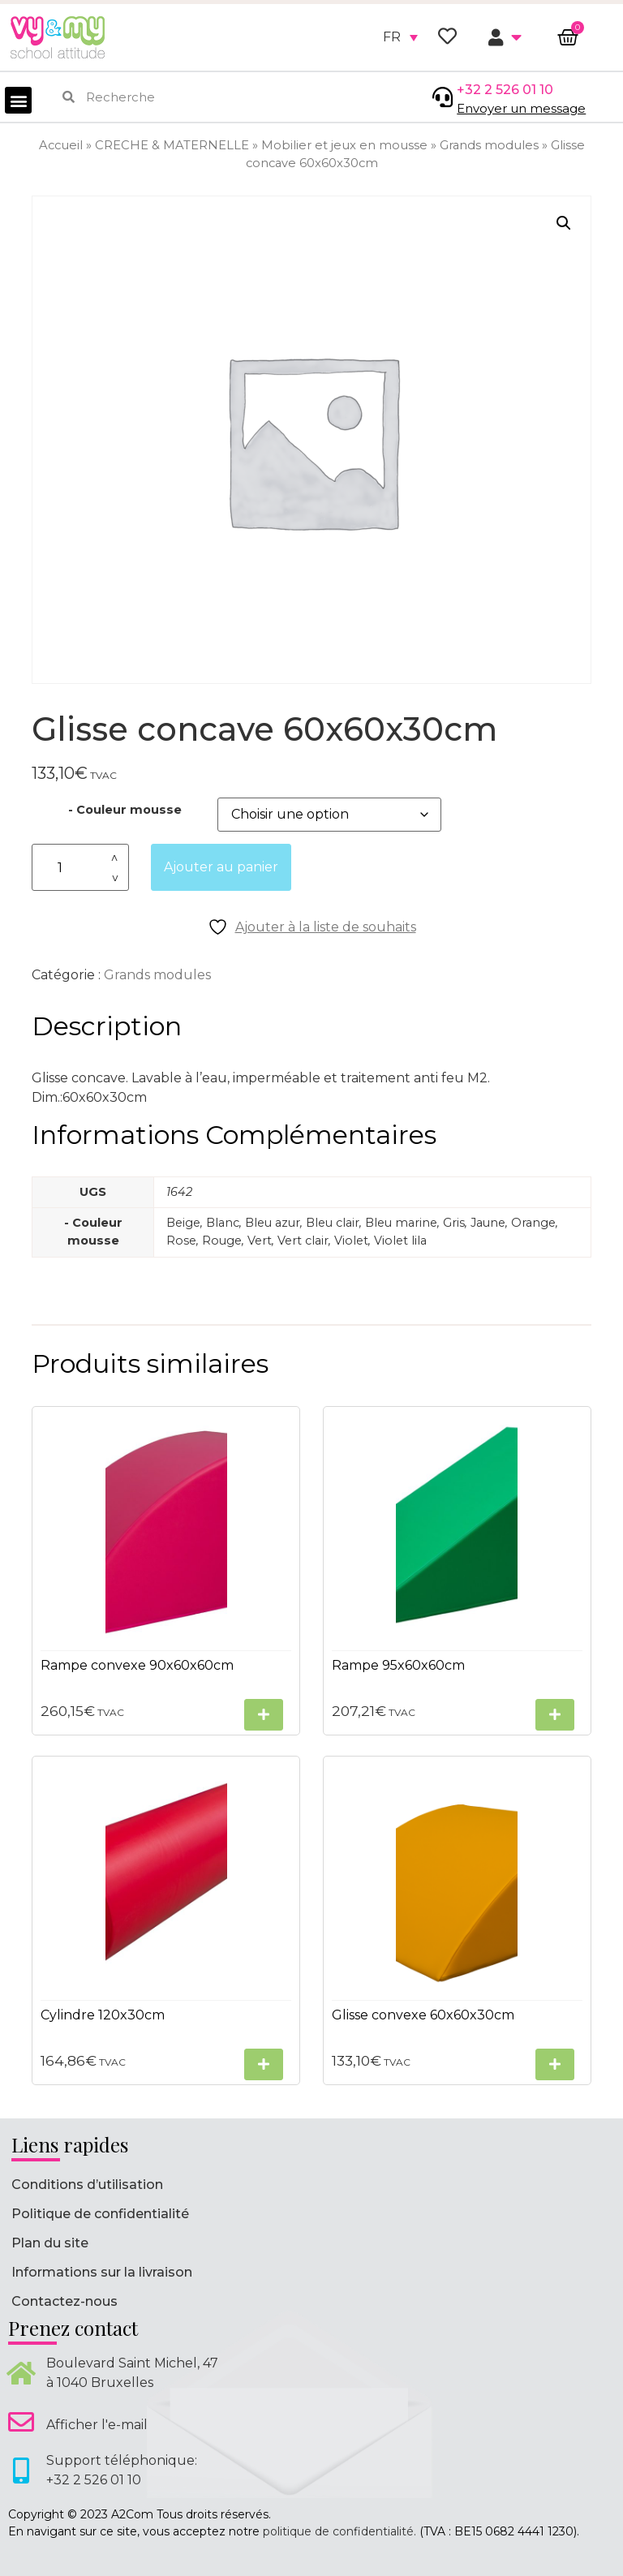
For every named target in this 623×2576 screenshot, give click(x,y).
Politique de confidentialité (100, 2213)
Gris (454, 1222)
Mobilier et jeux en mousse (344, 145)
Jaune (487, 1222)
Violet (351, 1240)
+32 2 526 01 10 (505, 89)
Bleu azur (272, 1222)
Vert (259, 1240)
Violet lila (400, 1240)
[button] (18, 100)
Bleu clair (332, 1222)
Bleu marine (401, 1222)
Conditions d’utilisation (87, 2184)
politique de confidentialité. (339, 2531)
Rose (181, 1240)
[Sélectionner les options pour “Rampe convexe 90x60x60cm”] (263, 1715)
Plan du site (49, 2243)
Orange (533, 1222)
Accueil (61, 145)
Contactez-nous (64, 2301)
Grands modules (489, 145)
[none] (400, 37)
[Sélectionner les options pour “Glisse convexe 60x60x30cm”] (554, 2064)
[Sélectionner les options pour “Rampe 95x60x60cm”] (554, 1715)
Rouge (222, 1240)
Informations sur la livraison (101, 2272)
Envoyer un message (521, 108)
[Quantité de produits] (80, 868)
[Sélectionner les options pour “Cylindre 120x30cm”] (263, 2064)
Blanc (222, 1222)
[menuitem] (400, 37)
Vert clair (303, 1240)
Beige (183, 1222)
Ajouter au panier (221, 867)
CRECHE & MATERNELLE (172, 145)
